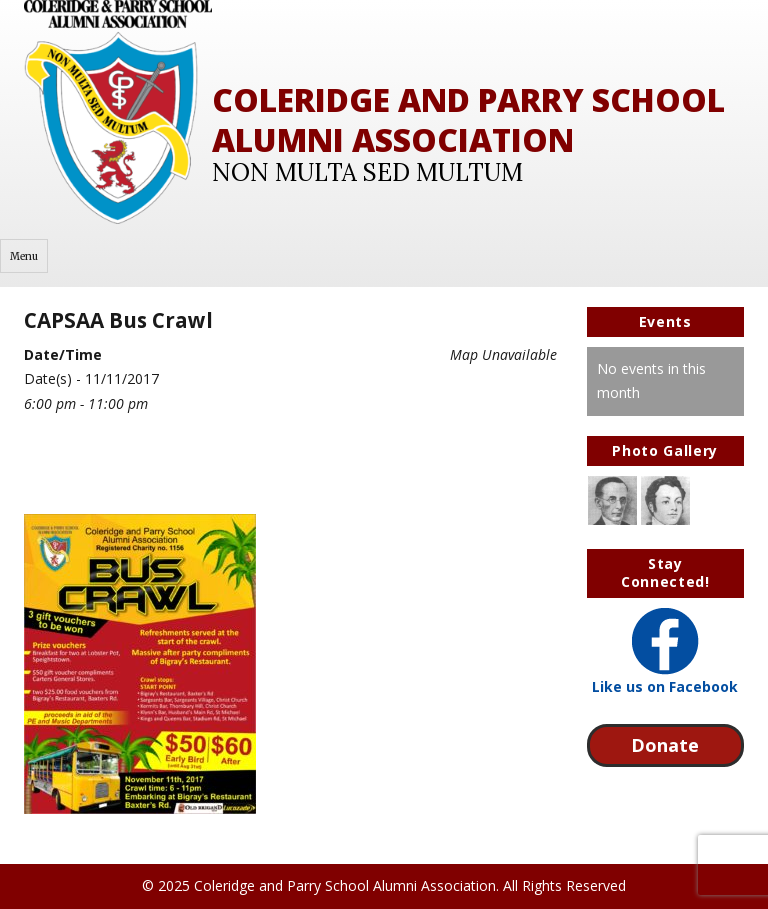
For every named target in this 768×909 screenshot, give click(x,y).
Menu (24, 256)
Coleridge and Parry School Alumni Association (468, 119)
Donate (665, 745)
